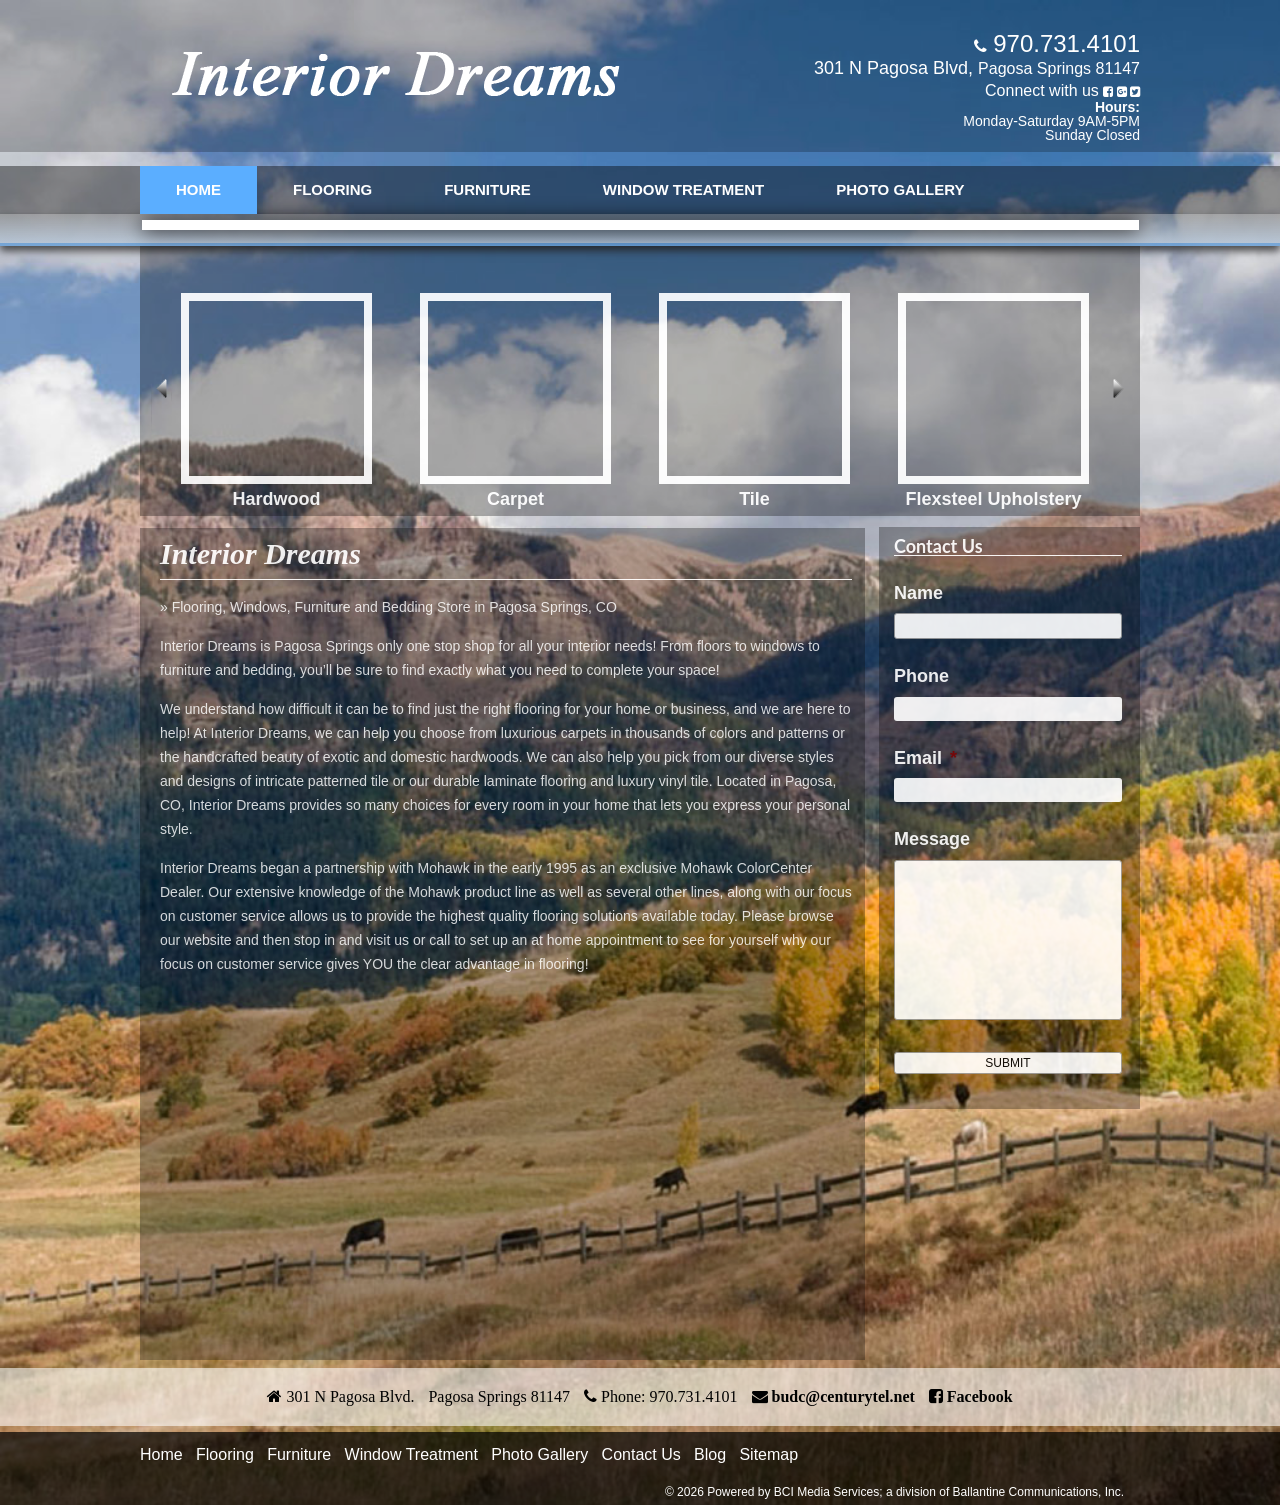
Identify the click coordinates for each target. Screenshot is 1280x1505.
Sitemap (768, 1454)
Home (198, 189)
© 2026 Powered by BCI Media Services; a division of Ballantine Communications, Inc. (894, 1492)
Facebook (980, 1396)
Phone (921, 676)
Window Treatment (683, 189)
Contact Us (641, 1454)
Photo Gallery (900, 189)
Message (932, 839)
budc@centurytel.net (843, 1396)
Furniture (487, 189)
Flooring (332, 189)
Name (918, 593)
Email (925, 758)
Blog (710, 1454)
